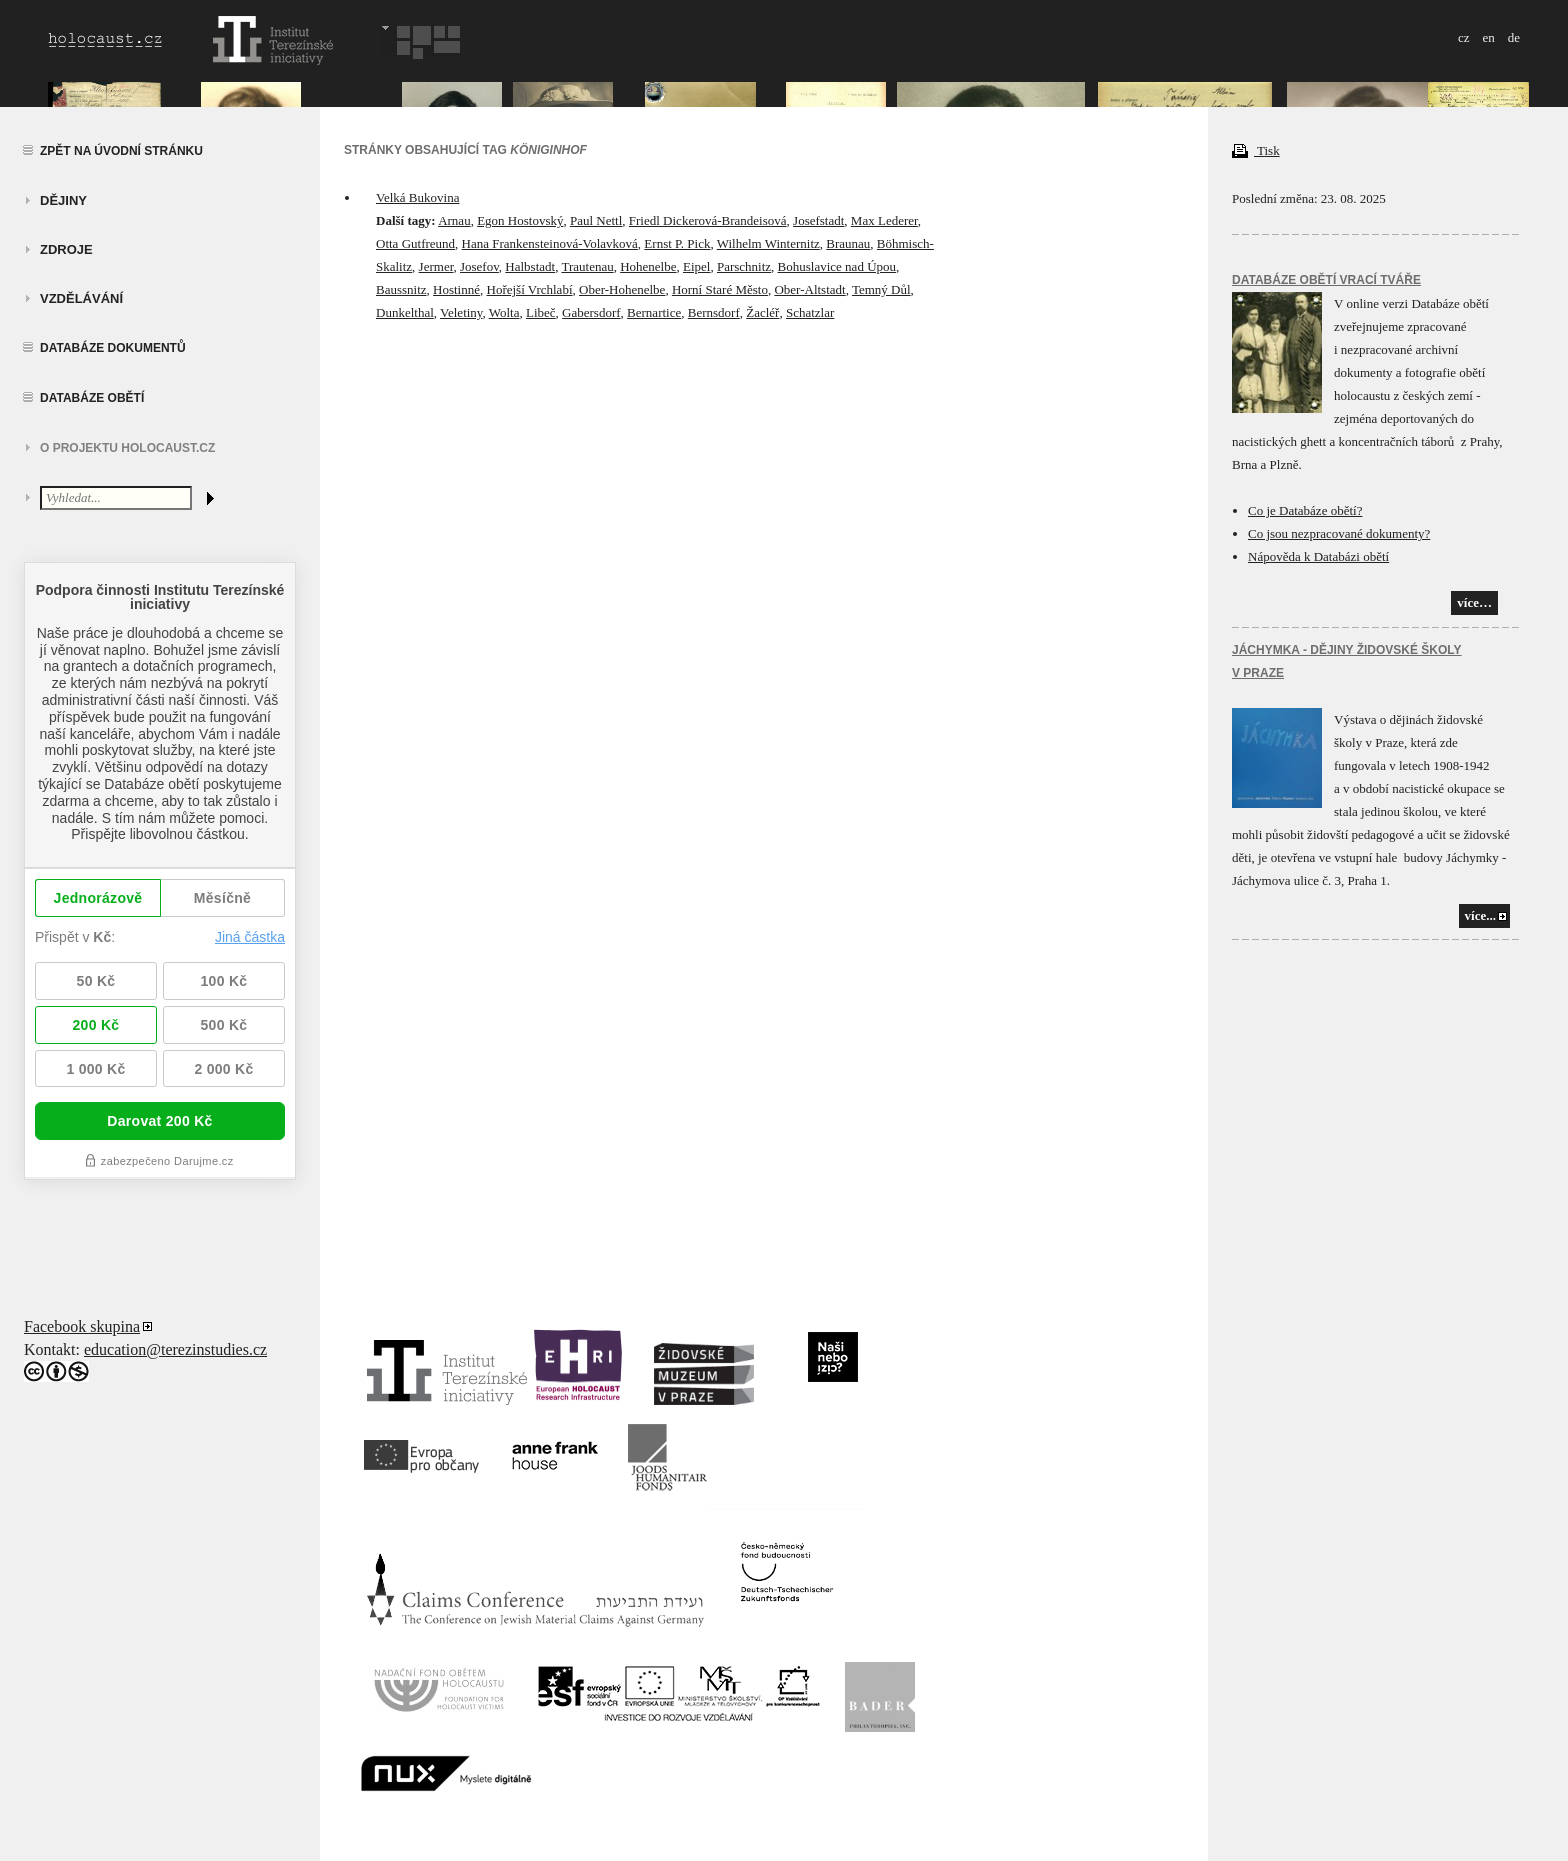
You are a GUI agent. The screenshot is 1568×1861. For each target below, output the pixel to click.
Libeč (541, 312)
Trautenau (587, 266)
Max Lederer (884, 220)
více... (1480, 915)
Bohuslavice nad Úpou (837, 266)
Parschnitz (744, 266)
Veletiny (461, 312)
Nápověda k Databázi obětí (1318, 556)
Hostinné (456, 289)
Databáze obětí (92, 398)
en (1488, 37)
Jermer (436, 266)
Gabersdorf (591, 312)
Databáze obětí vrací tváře (1326, 280)
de (1514, 37)
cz (1464, 37)
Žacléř (762, 312)
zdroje (66, 249)
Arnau (454, 220)
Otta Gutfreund (415, 243)
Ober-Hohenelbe (622, 289)
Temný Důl (881, 289)
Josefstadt (818, 220)
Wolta (504, 312)
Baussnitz (401, 289)
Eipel (696, 266)
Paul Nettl (596, 220)
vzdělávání (81, 298)
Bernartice (654, 312)
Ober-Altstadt (809, 289)
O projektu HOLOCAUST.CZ (127, 448)
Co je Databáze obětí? (1305, 510)
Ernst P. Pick (677, 243)
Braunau (848, 243)
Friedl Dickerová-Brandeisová (708, 220)
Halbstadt (530, 266)
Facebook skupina (82, 1326)
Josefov (479, 266)
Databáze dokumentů (113, 348)
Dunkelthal (405, 312)
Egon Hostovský (520, 220)
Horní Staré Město (720, 289)
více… (1474, 602)
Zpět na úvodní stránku (121, 151)
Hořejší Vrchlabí (530, 289)
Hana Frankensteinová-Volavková (550, 243)
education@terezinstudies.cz (175, 1349)
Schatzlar (810, 312)
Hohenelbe (648, 266)
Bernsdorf (714, 312)
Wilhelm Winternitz (768, 243)
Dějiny (63, 200)
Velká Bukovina (417, 197)
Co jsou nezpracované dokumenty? (1339, 533)
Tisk (1256, 150)
